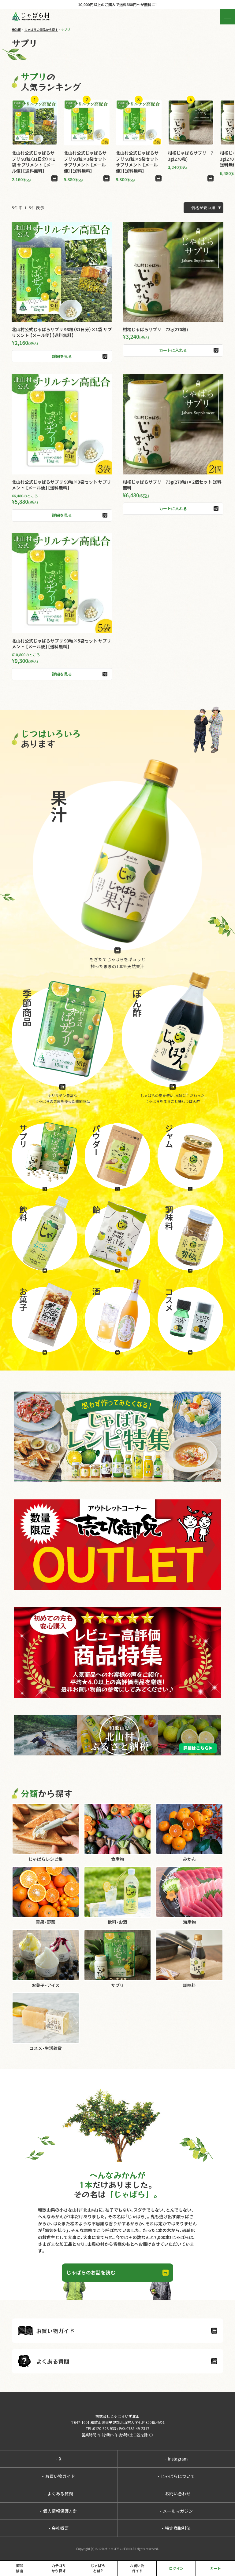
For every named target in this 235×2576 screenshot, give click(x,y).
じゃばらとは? (98, 2568)
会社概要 (59, 2528)
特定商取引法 (176, 2528)
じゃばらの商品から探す (41, 29)
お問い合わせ (176, 2493)
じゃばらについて (176, 2476)
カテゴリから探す (58, 2568)
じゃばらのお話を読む (90, 2272)
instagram (176, 2459)
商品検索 (19, 2568)
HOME (16, 29)
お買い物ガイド (58, 2476)
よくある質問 (58, 2493)
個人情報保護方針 (58, 2511)
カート (215, 2568)
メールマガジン (176, 2511)
